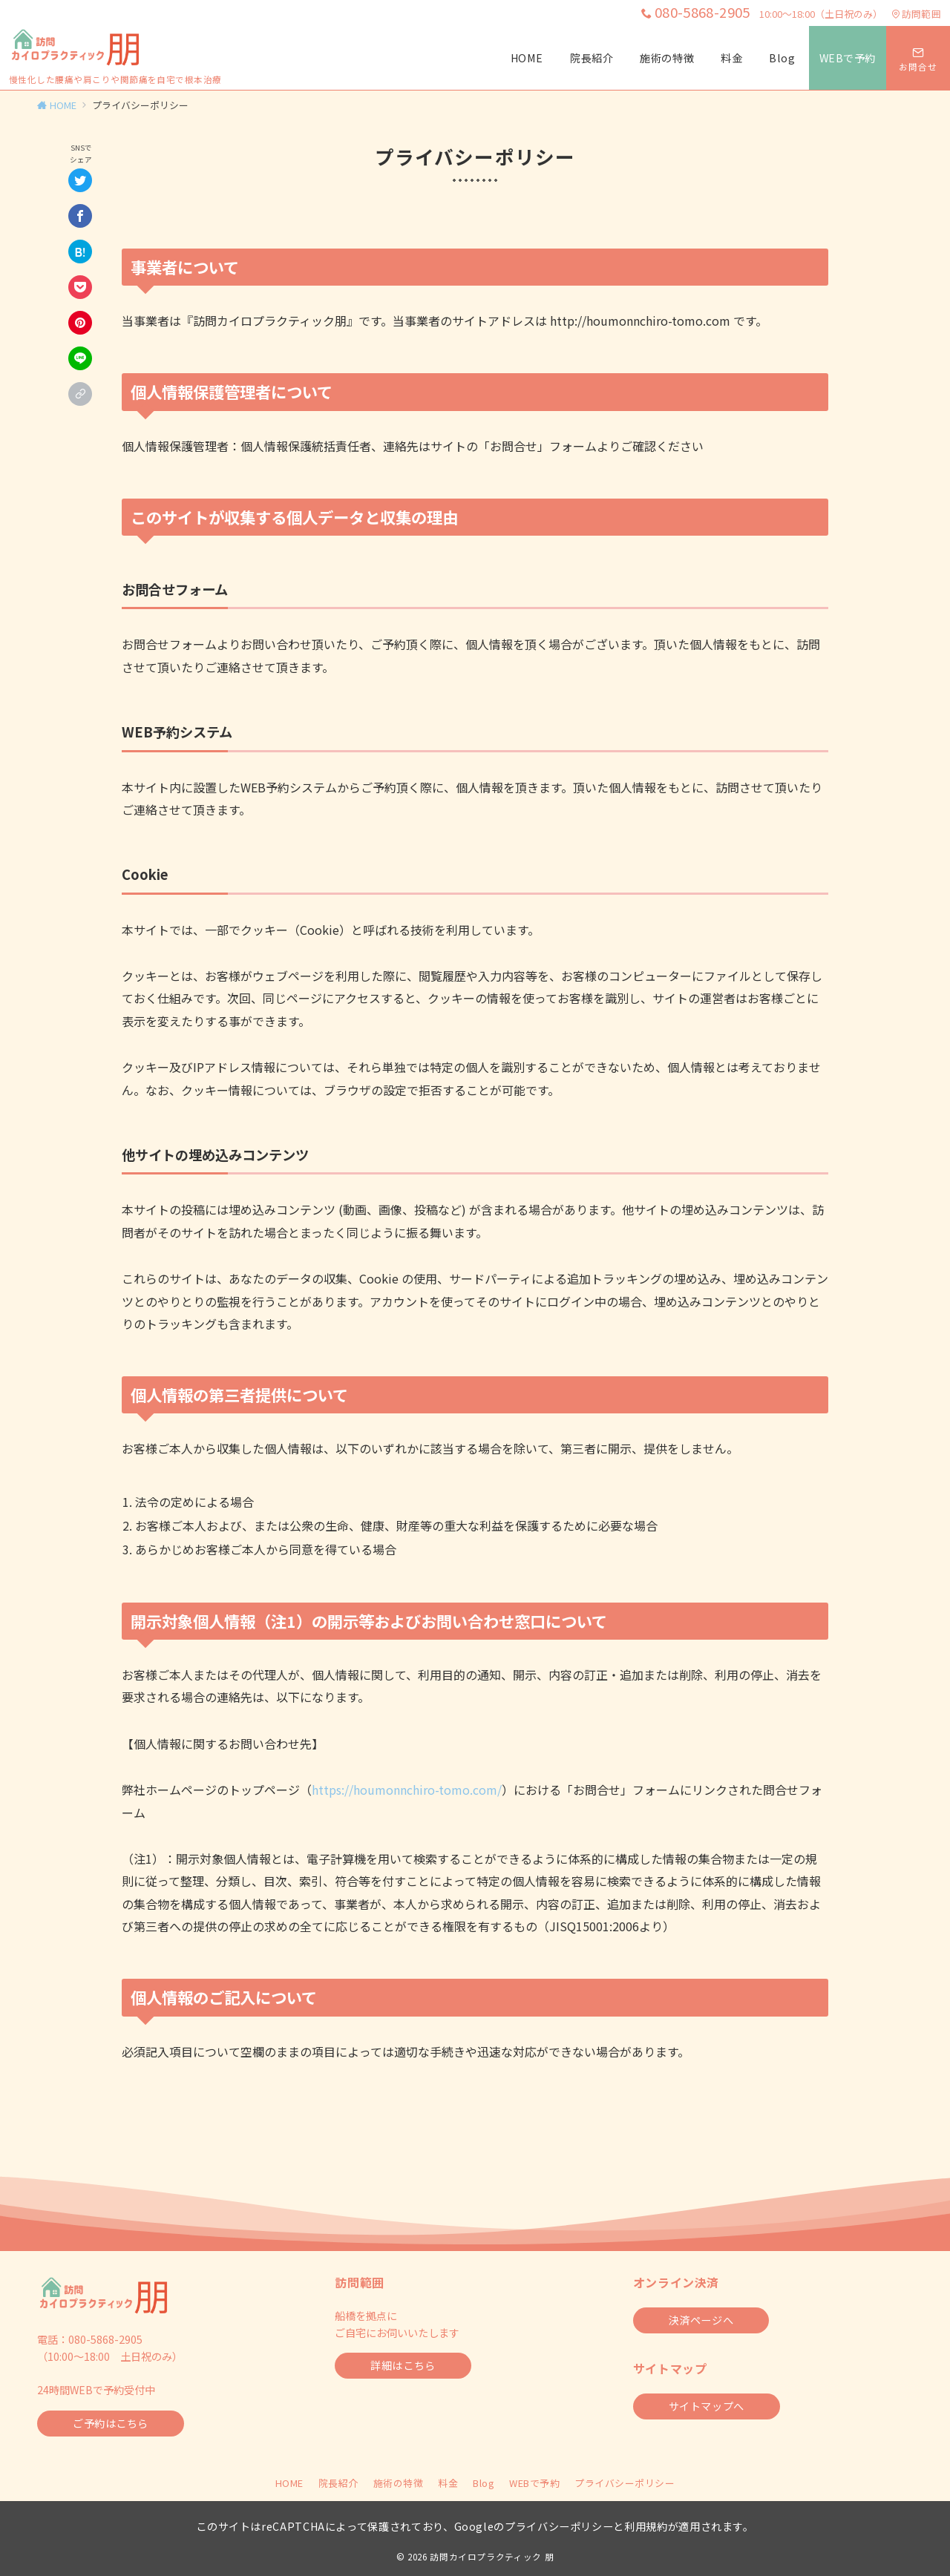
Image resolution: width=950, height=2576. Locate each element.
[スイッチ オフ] (918, 58)
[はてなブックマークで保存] (80, 251)
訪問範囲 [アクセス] (916, 14)
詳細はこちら (402, 2365)
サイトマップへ (706, 2406)
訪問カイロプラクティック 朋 (492, 2557)
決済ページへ (701, 2320)
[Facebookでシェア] (80, 216)
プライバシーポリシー (624, 2483)
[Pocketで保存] (80, 287)
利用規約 (646, 2526)
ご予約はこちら (110, 2423)
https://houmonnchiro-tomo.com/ (407, 1789)
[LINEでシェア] (80, 358)
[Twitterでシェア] (80, 180)
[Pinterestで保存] (80, 323)
